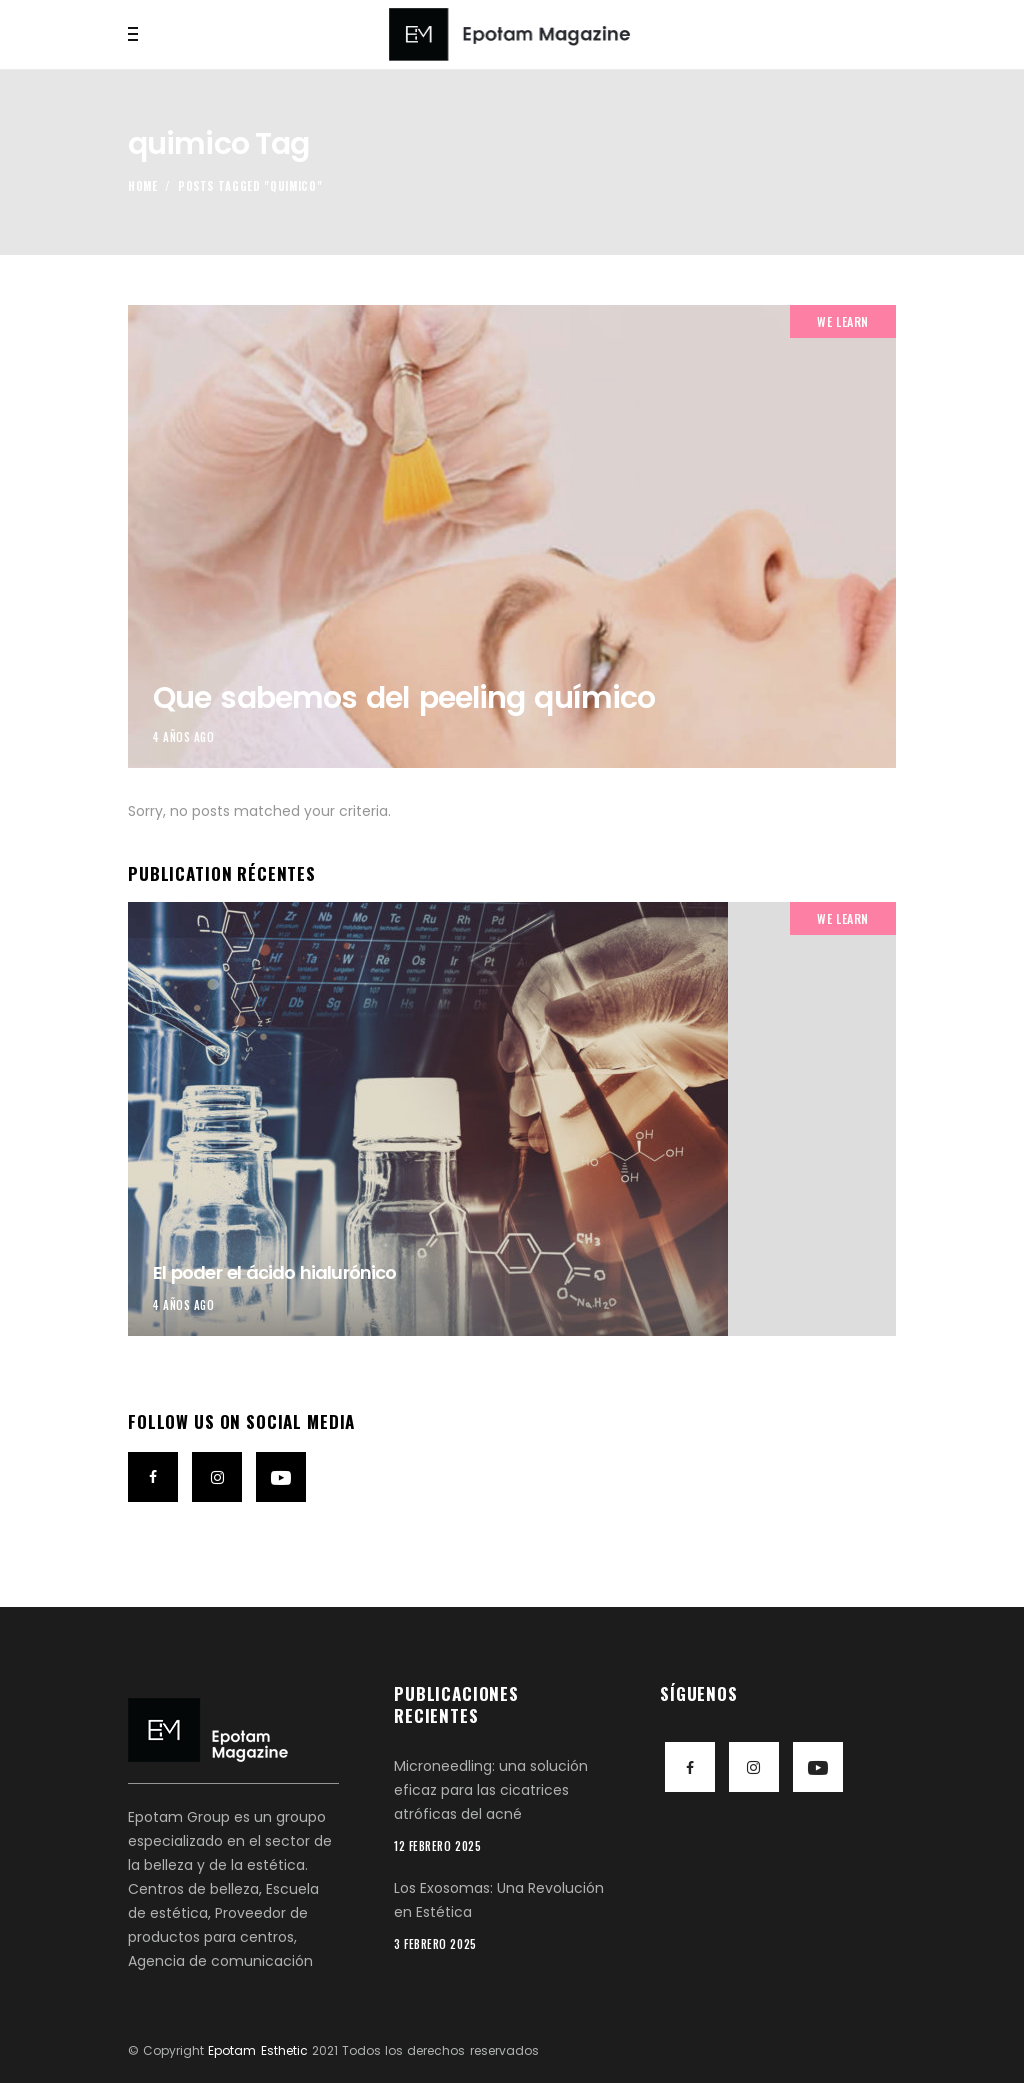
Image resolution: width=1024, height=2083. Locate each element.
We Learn (843, 321)
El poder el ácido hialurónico (274, 1272)
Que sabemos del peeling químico (404, 698)
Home (143, 186)
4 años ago (184, 737)
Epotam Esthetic (257, 2050)
